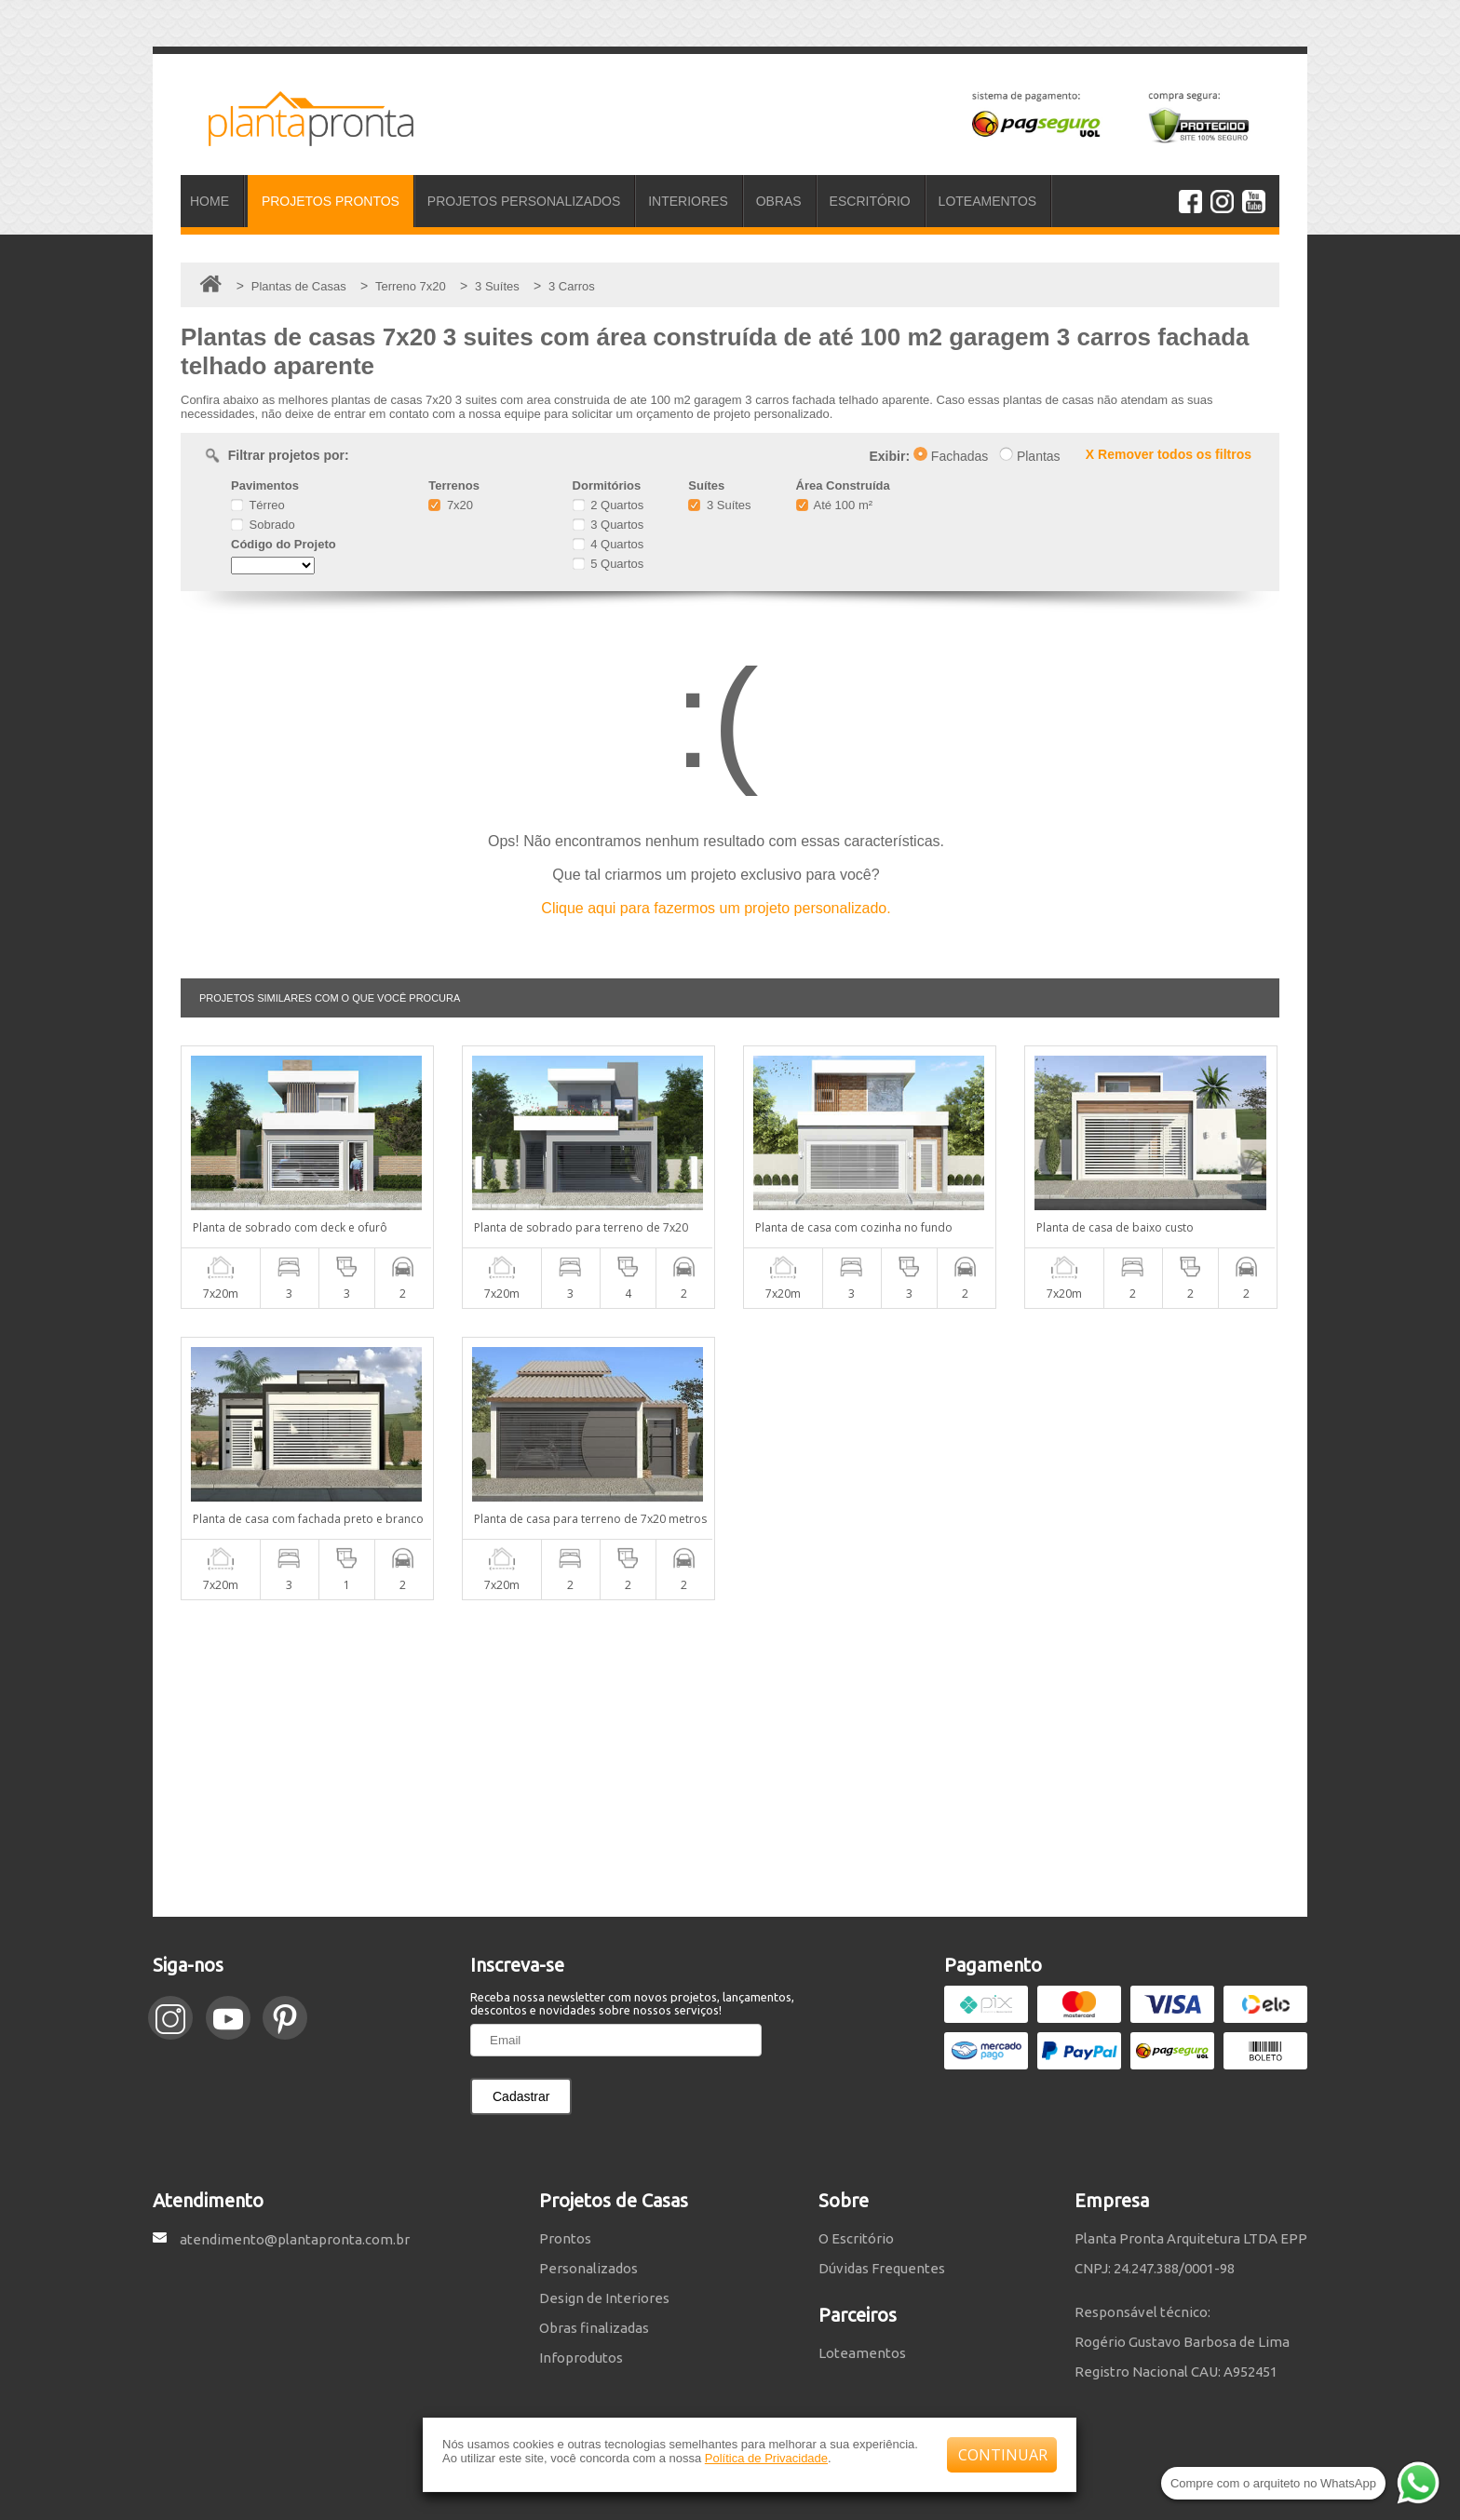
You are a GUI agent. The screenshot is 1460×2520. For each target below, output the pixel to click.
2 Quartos (608, 505)
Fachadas (950, 456)
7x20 (450, 505)
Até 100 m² (834, 505)
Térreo (258, 505)
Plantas (1030, 456)
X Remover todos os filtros (1168, 454)
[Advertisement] (730, 1758)
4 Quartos (608, 544)
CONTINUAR (1003, 2455)
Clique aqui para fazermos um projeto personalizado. (715, 908)
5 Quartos (608, 564)
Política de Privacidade (766, 2458)
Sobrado (263, 525)
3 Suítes (719, 505)
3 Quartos (608, 525)
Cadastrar (521, 2096)
